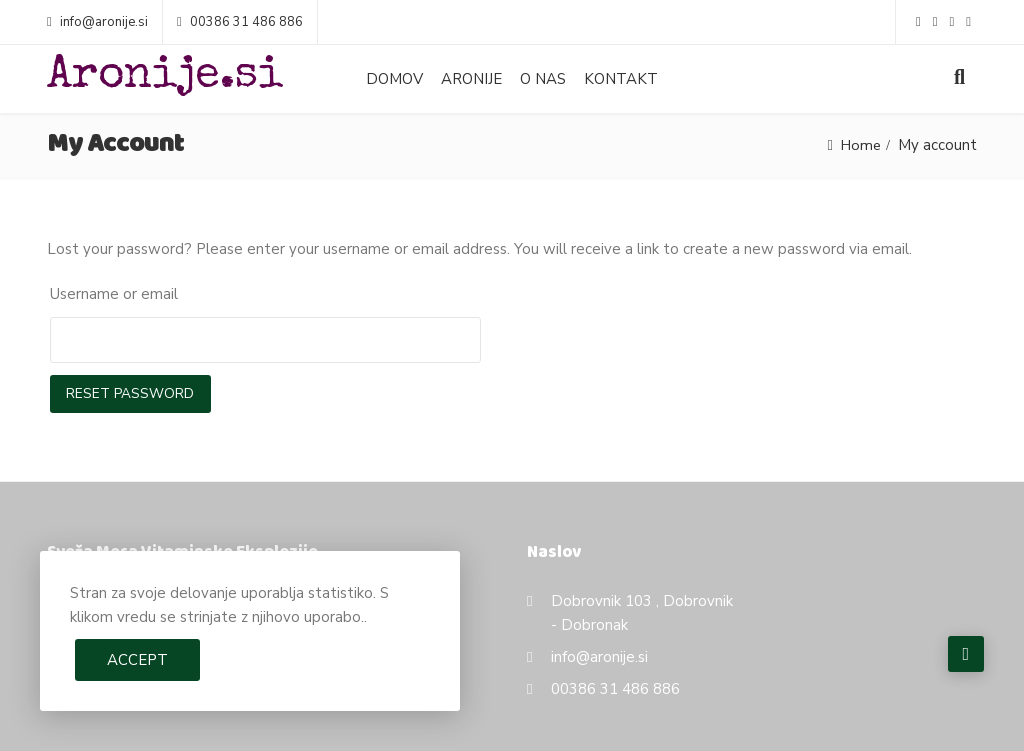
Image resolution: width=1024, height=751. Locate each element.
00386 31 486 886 (240, 22)
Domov (394, 79)
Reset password (132, 393)
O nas (543, 79)
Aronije (471, 79)
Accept (137, 660)
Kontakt (621, 79)
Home (859, 145)
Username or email (114, 294)
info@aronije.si (97, 22)
